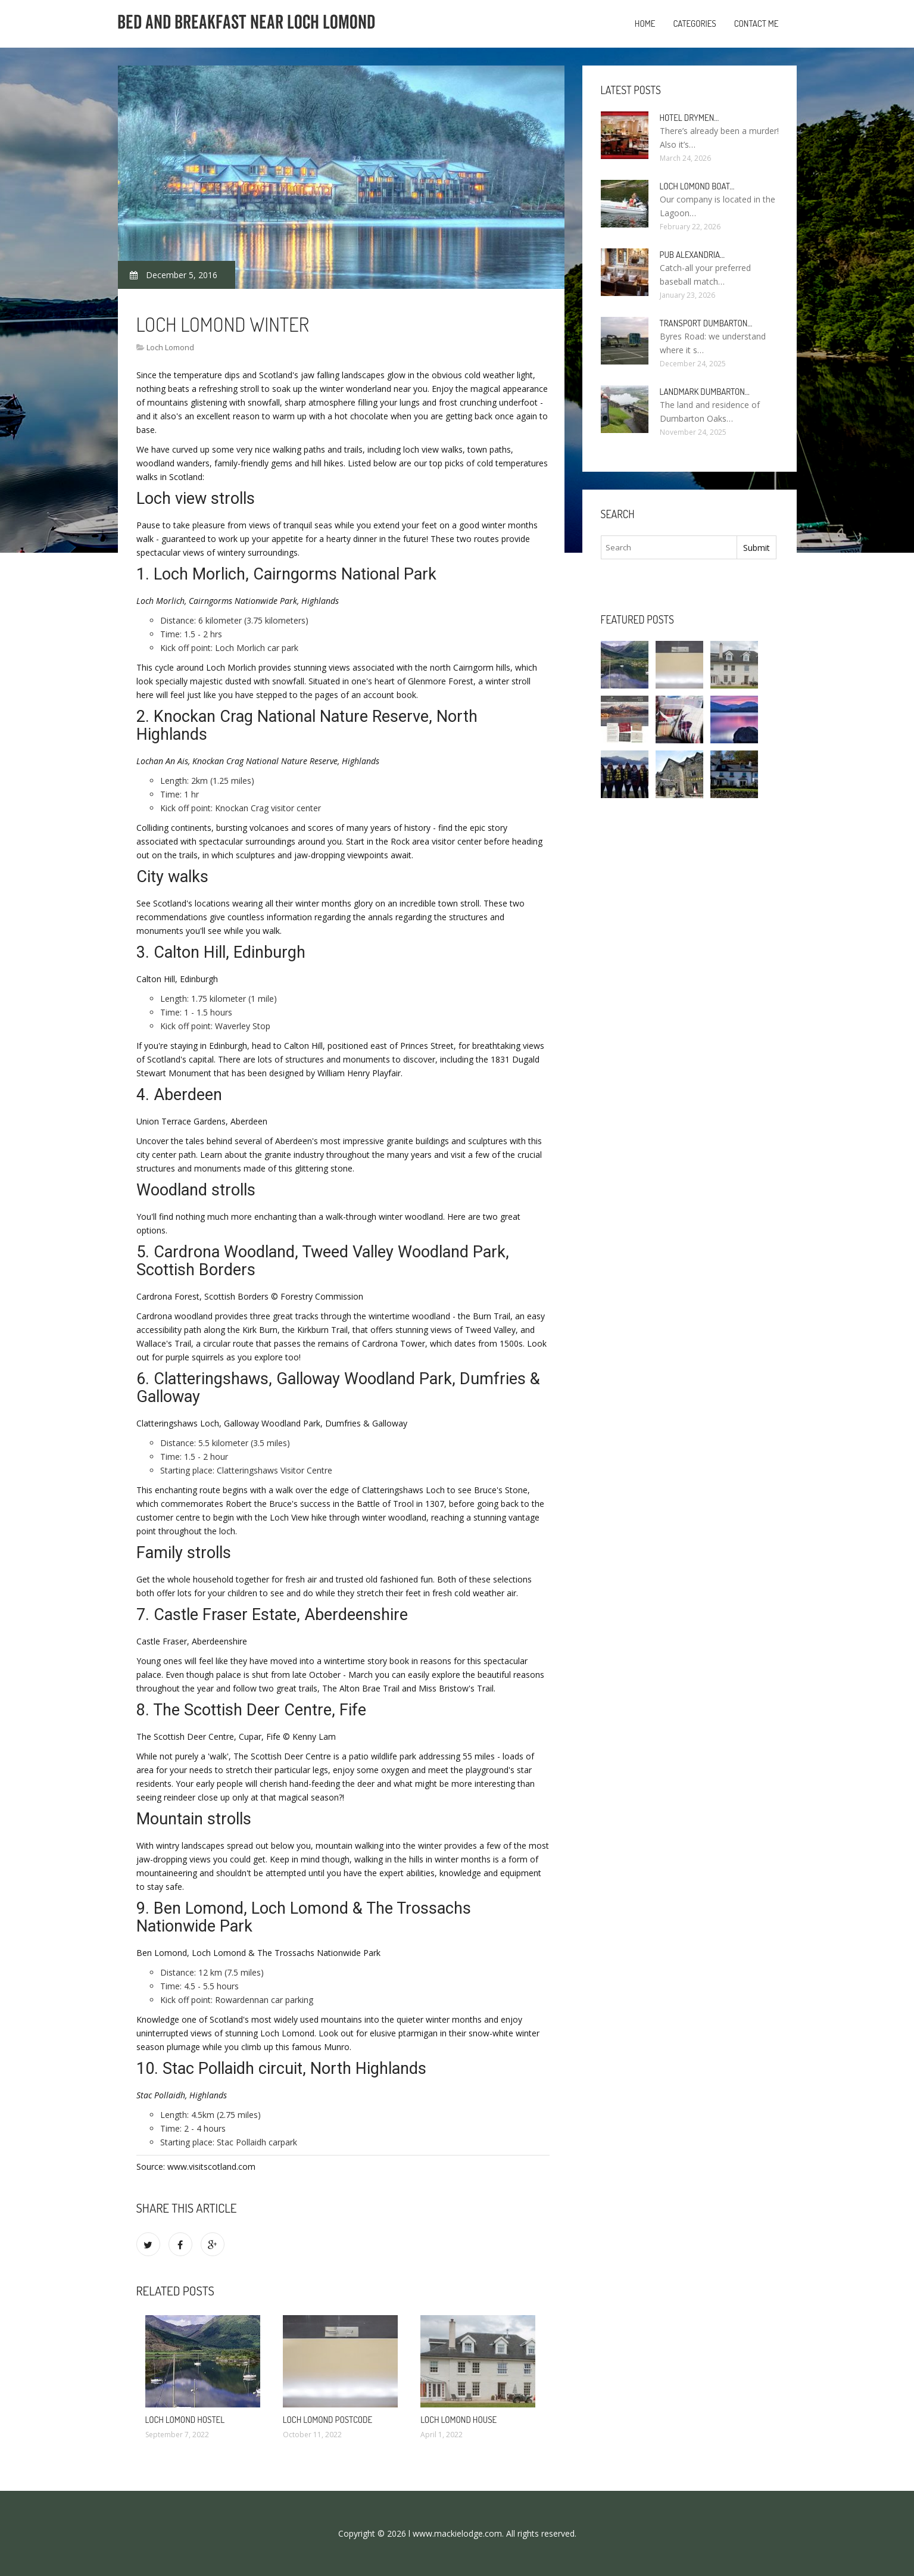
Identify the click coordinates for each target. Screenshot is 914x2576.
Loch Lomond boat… (697, 186)
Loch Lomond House (458, 2419)
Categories (694, 23)
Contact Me (756, 23)
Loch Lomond (170, 347)
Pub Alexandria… (692, 254)
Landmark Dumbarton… (705, 391)
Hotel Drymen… (689, 117)
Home (645, 23)
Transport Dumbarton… (706, 323)
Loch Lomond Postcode (327, 2419)
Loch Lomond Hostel (185, 2419)
